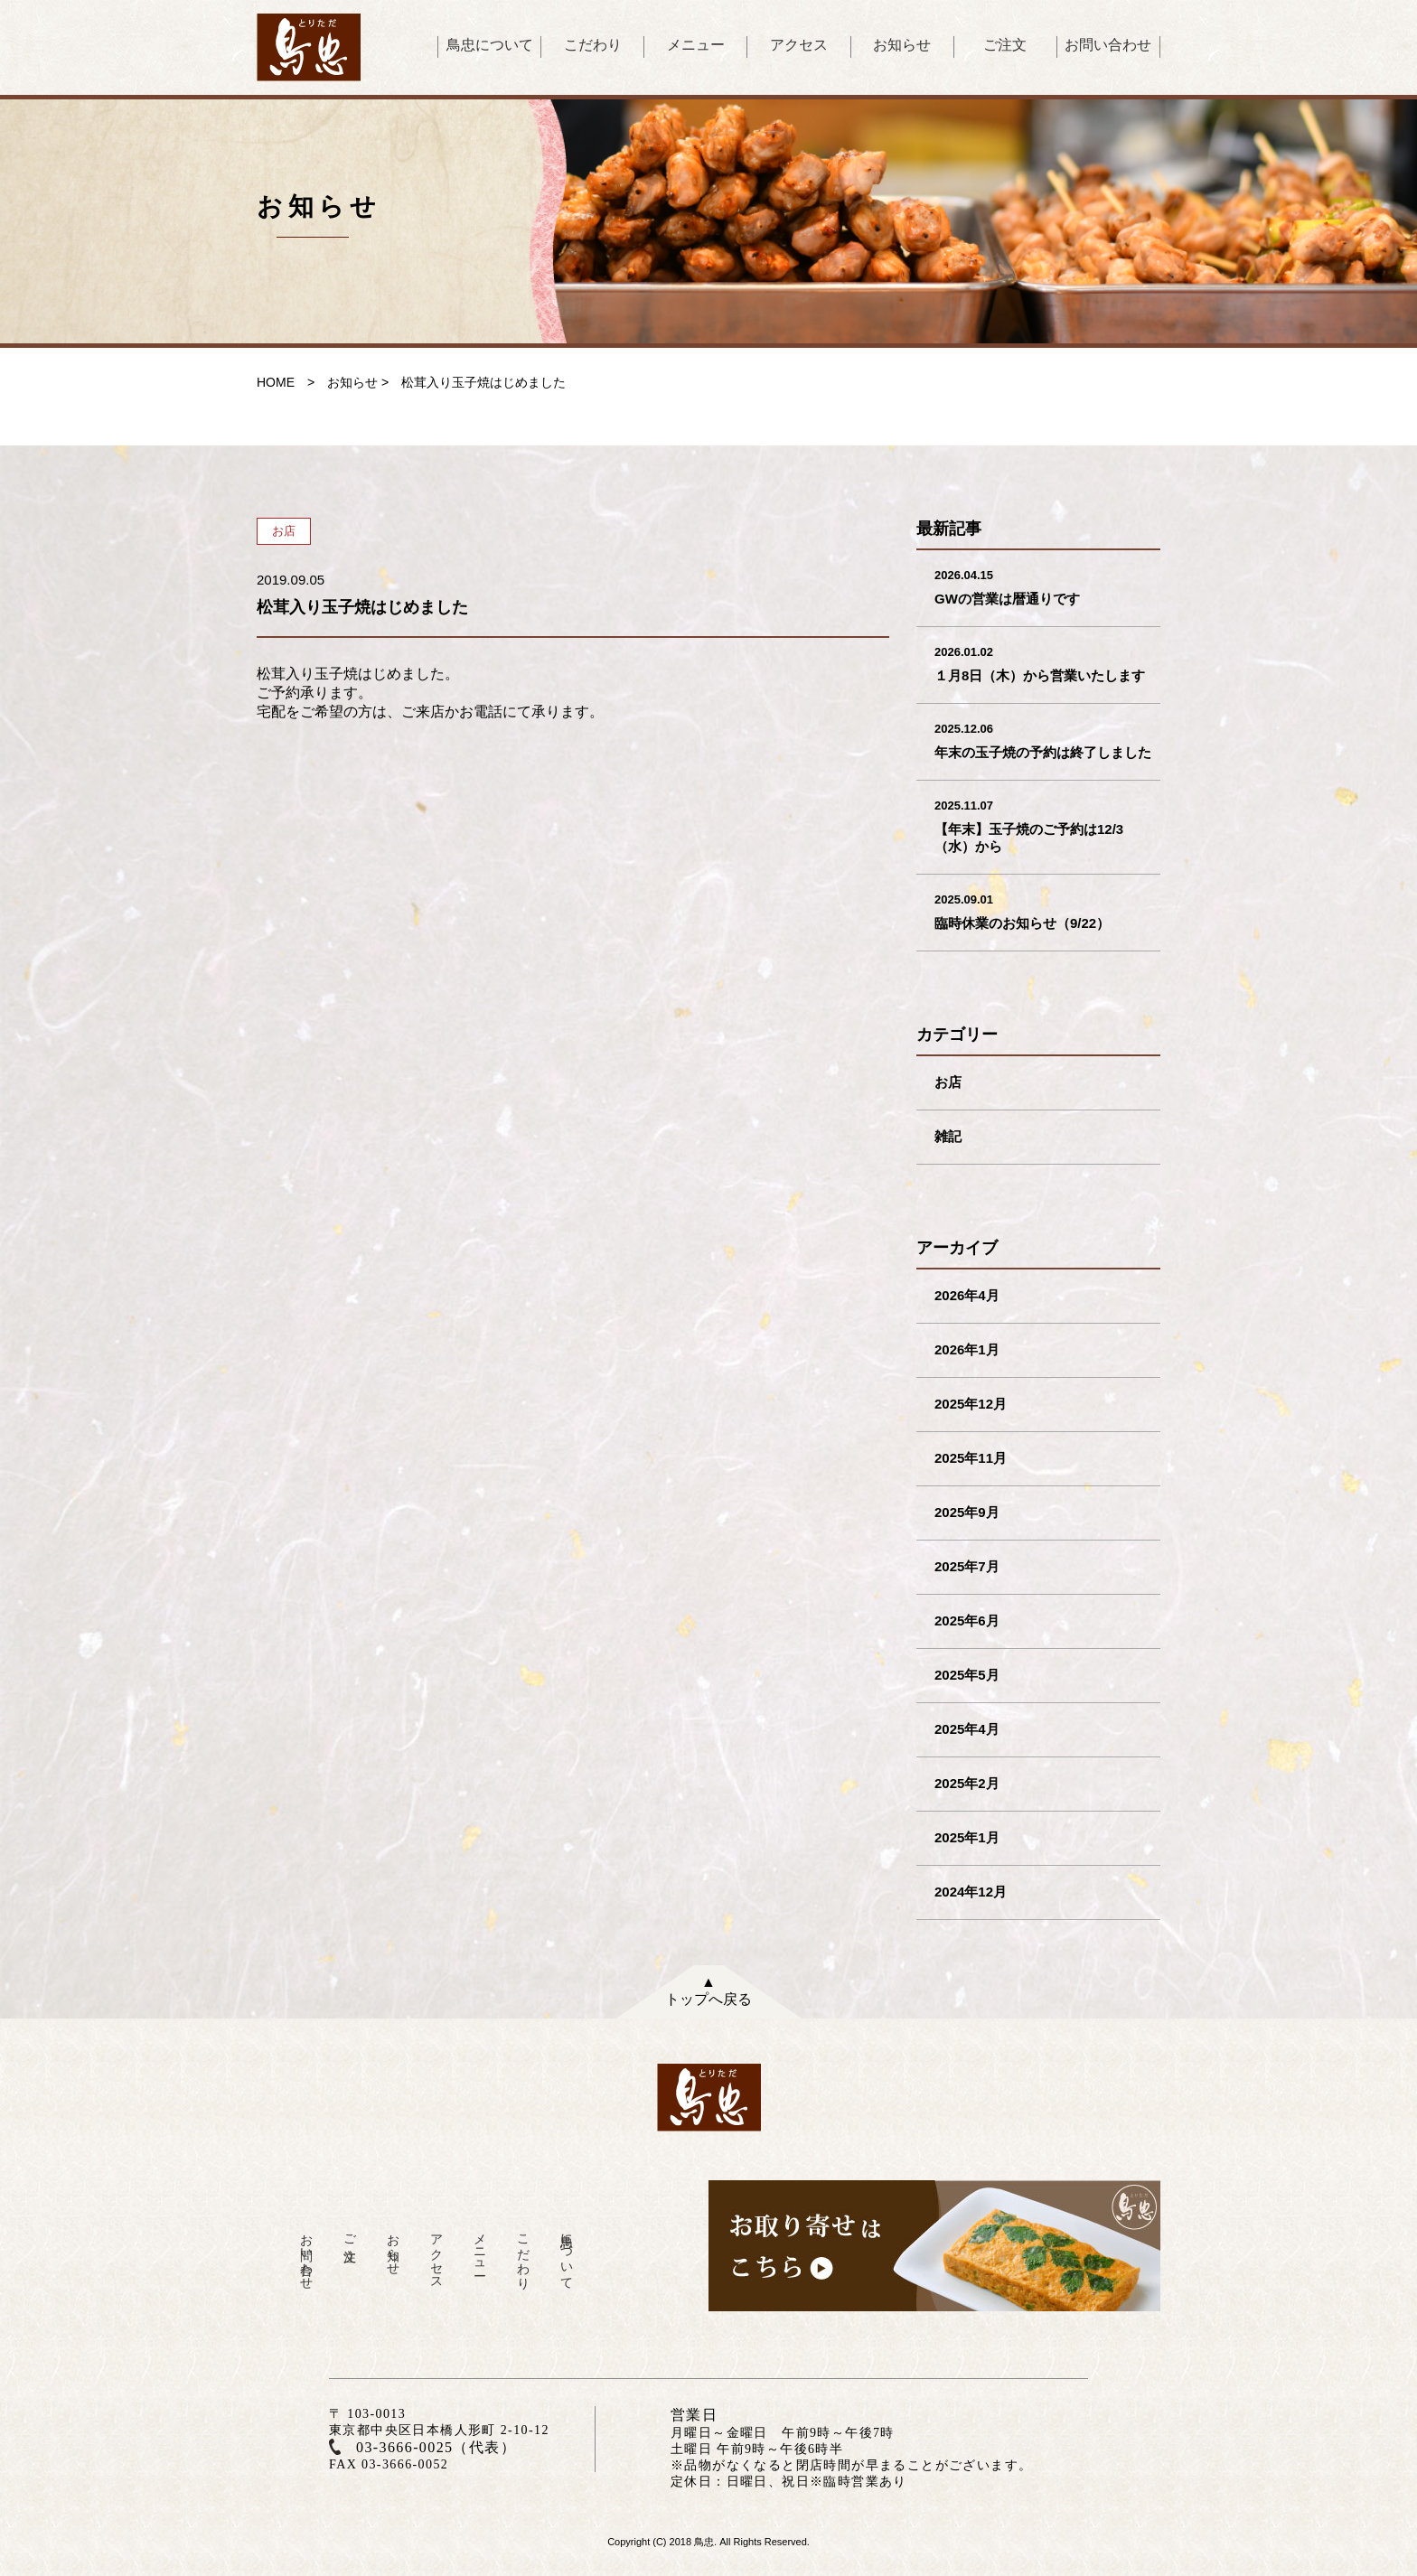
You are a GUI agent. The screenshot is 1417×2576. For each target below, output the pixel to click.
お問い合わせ (1108, 44)
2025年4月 (966, 1729)
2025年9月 (966, 1512)
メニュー (696, 44)
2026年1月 (966, 1349)
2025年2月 (966, 1783)
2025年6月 (966, 1620)
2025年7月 (966, 1566)
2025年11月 (970, 1458)
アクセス (799, 44)
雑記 (948, 1136)
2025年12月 (970, 1403)
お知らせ (902, 44)
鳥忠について (489, 44)
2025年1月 (966, 1837)
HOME (276, 382)
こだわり (593, 44)
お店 (948, 1082)
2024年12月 (970, 1891)
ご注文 (1005, 44)
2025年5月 (966, 1674)
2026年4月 (966, 1295)
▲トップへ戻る (708, 1990)
